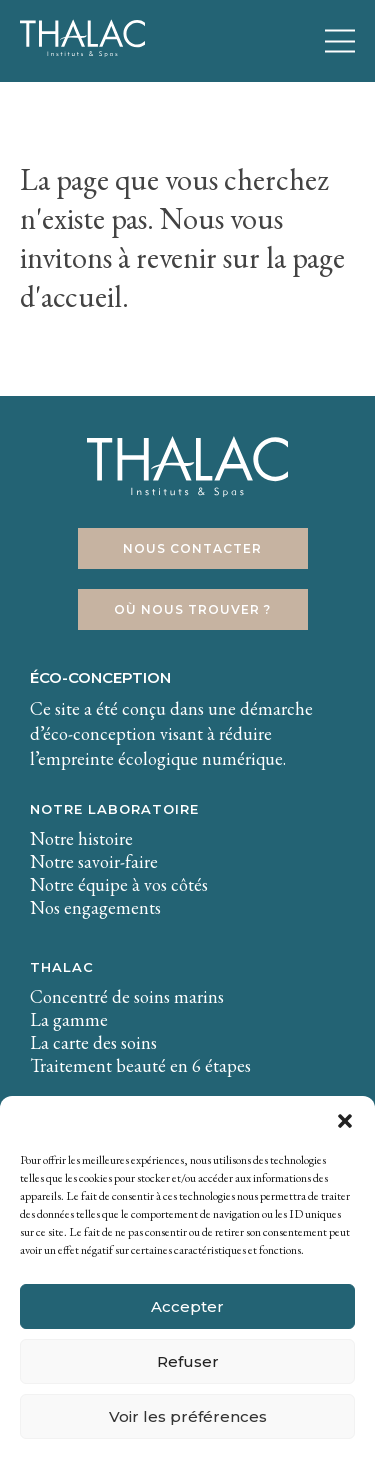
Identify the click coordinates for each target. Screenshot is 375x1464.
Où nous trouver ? (192, 609)
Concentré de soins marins (127, 996)
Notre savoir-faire (94, 861)
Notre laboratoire (114, 809)
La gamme (69, 1019)
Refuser (188, 1361)
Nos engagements (95, 907)
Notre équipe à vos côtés (119, 884)
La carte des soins (93, 1042)
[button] (345, 1121)
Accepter (187, 1306)
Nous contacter (192, 548)
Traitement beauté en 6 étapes (140, 1065)
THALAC (62, 967)
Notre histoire (81, 838)
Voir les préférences (188, 1416)
